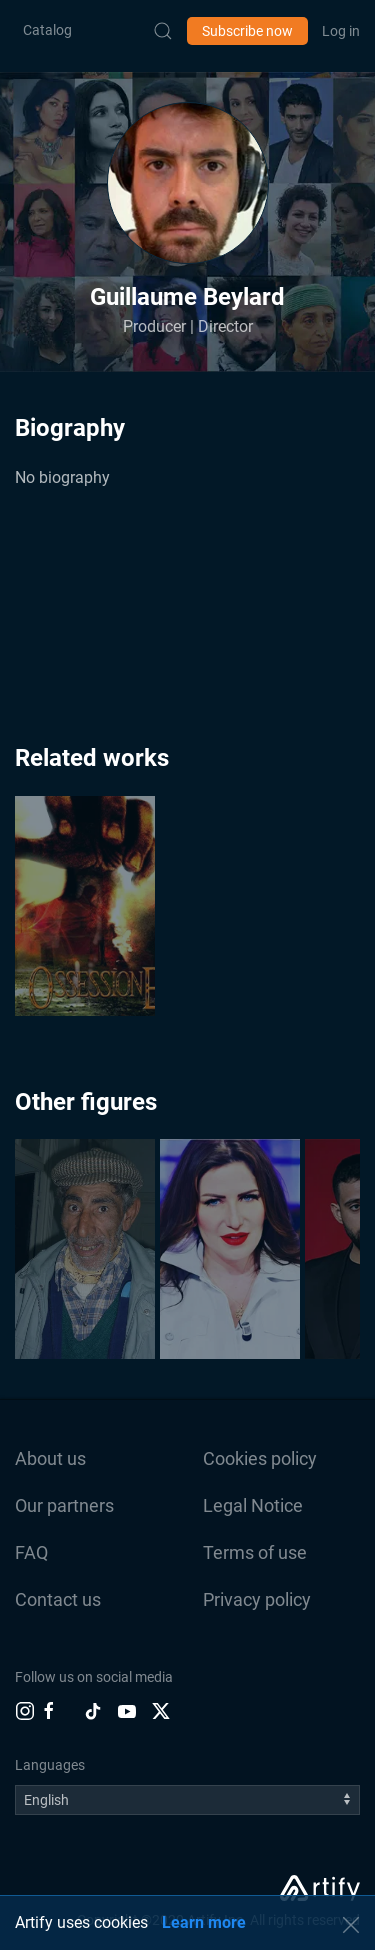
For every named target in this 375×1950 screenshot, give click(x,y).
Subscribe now (247, 31)
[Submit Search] (163, 31)
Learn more (204, 1922)
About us (50, 1458)
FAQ (31, 1552)
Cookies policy (260, 1458)
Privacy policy (257, 1599)
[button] (188, 183)
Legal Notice (253, 1505)
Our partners (64, 1505)
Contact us (58, 1599)
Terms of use (255, 1552)
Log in (341, 31)
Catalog (47, 30)
